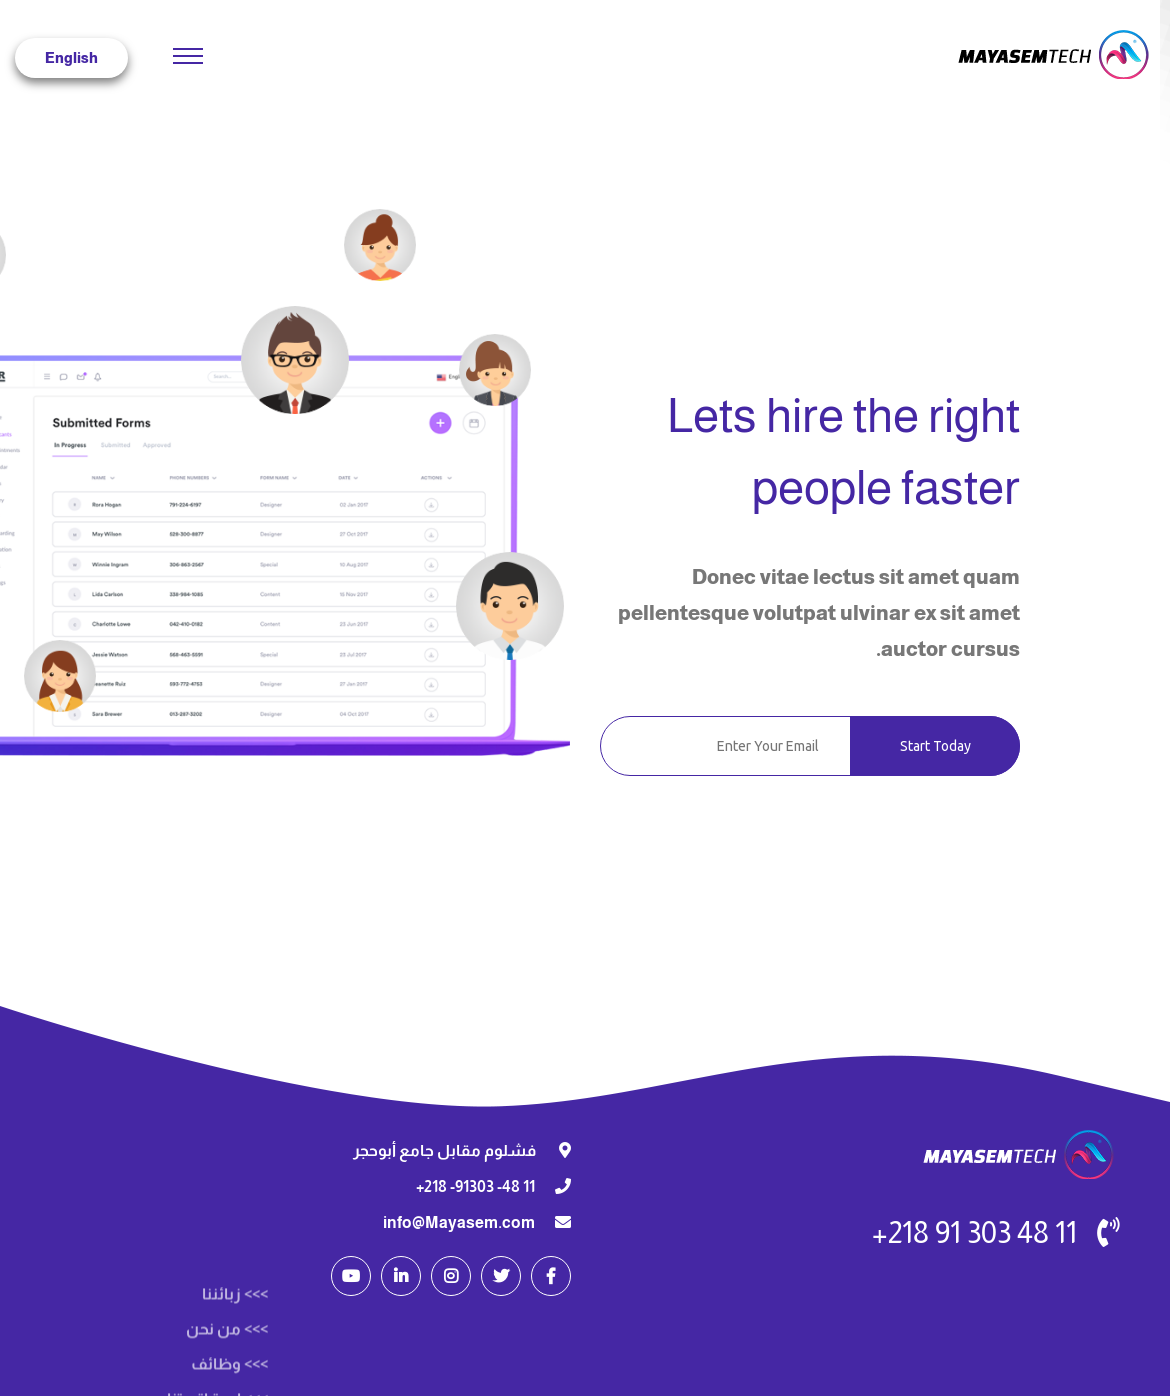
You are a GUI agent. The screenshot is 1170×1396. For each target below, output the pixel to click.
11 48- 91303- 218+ (475, 1186)
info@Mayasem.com (459, 1222)
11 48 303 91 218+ (974, 1232)
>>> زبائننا (235, 1379)
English (71, 58)
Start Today (935, 746)
